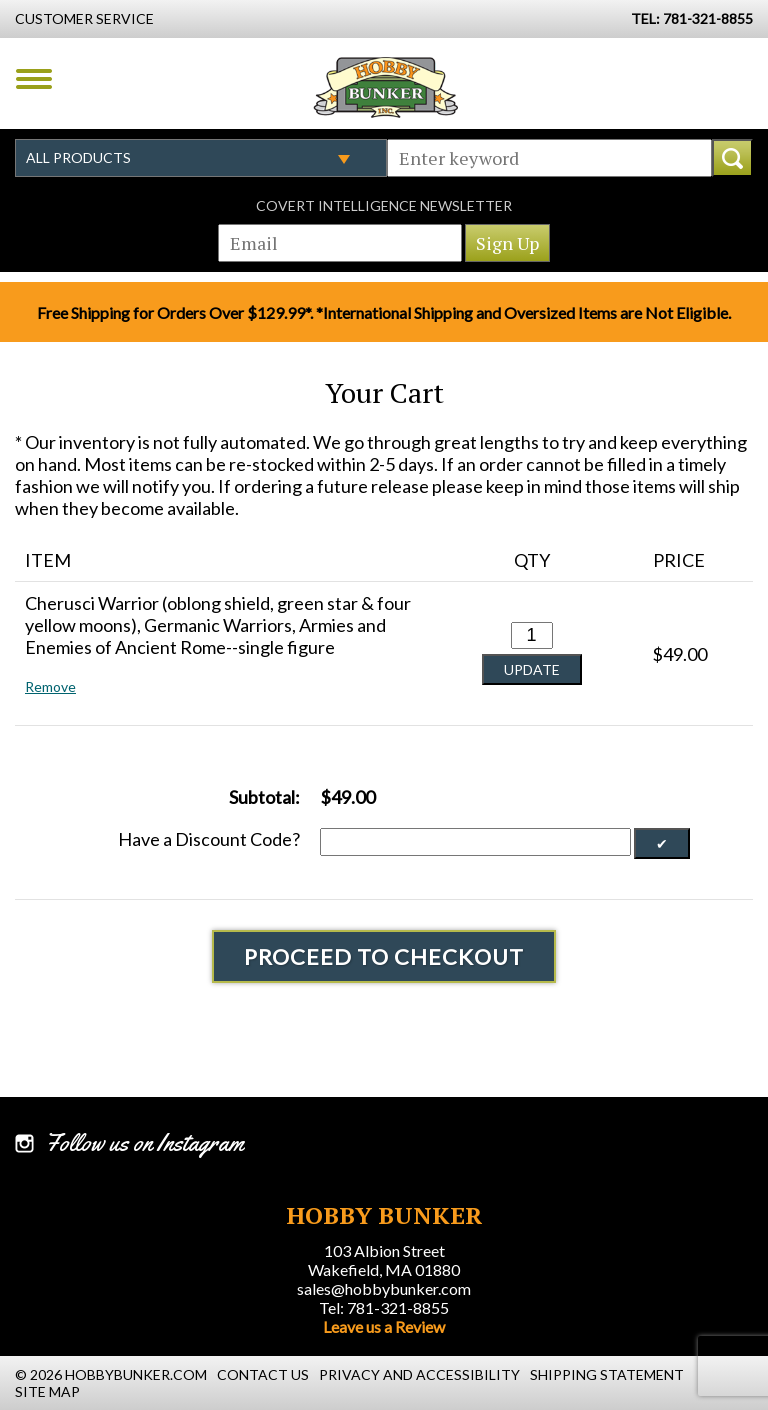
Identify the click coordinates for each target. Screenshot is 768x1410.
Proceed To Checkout (384, 956)
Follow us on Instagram (144, 1143)
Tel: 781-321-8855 (384, 1307)
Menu (34, 79)
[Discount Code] (475, 842)
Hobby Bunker (385, 87)
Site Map (47, 1391)
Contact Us (263, 1374)
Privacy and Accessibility (419, 1374)
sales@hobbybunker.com (384, 1288)
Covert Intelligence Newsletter (384, 205)
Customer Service (84, 18)
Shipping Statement (607, 1374)
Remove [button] (50, 686)
